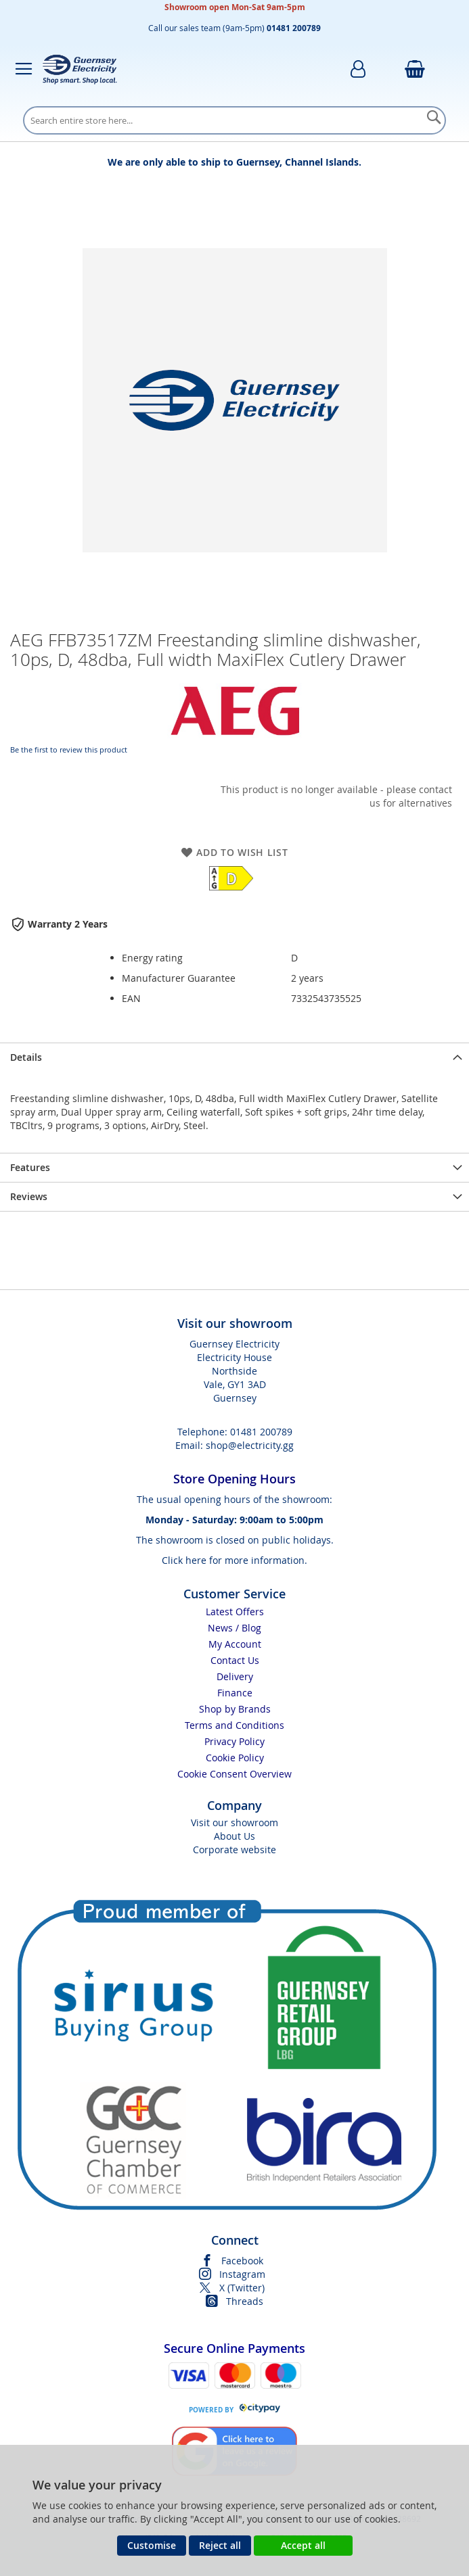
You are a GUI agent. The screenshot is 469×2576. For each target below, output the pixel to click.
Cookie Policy (235, 1757)
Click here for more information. (234, 1560)
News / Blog (234, 1627)
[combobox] (234, 120)
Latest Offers (235, 1611)
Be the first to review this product (68, 749)
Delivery (235, 1676)
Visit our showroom (234, 1822)
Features (30, 1167)
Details (26, 1057)
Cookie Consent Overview (234, 1773)
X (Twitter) (242, 2287)
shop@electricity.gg (250, 1445)
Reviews (28, 1196)
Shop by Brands (235, 1708)
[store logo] (80, 69)
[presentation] (234, 1057)
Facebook (242, 2260)
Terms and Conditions (234, 1725)
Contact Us (234, 1660)
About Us (234, 1836)
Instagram (242, 2274)
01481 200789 (261, 1431)
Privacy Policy (234, 1741)
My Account (234, 1644)
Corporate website (234, 1849)
